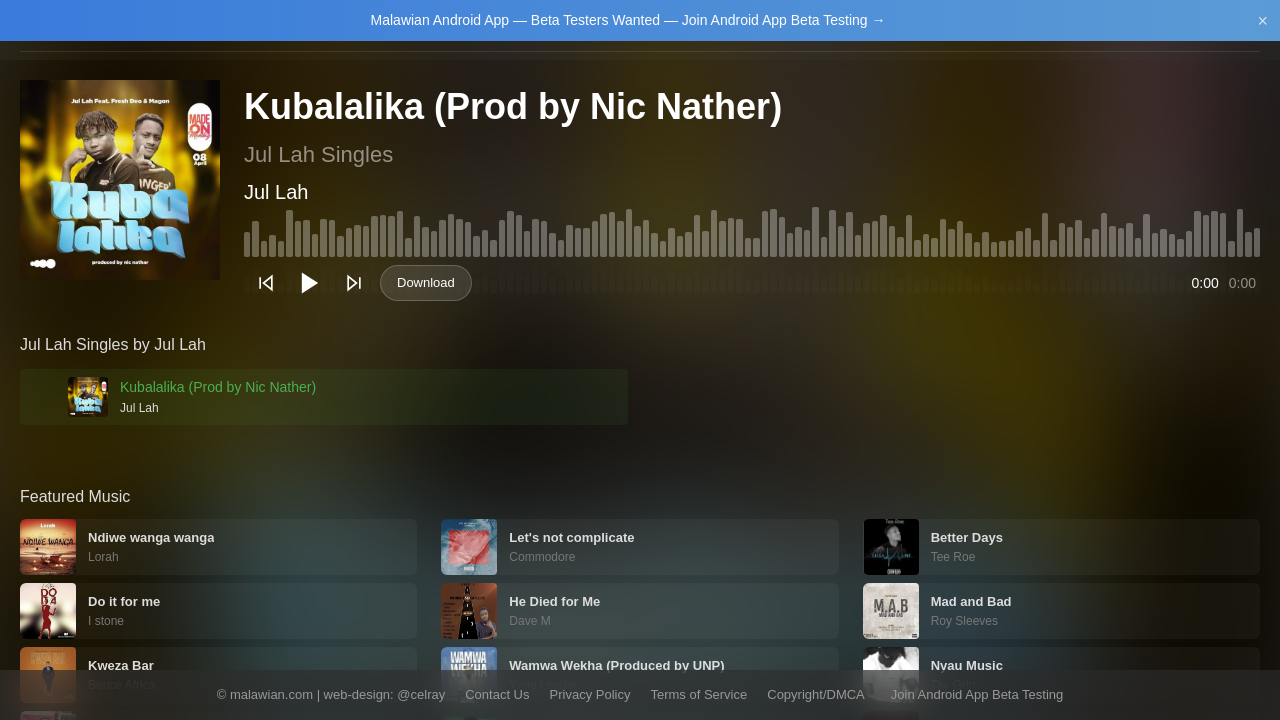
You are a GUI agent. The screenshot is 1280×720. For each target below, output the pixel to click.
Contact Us (497, 694)
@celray (421, 694)
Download (426, 282)
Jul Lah (276, 192)
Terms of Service (698, 694)
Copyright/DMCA (816, 694)
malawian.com (271, 694)
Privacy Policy (590, 694)
